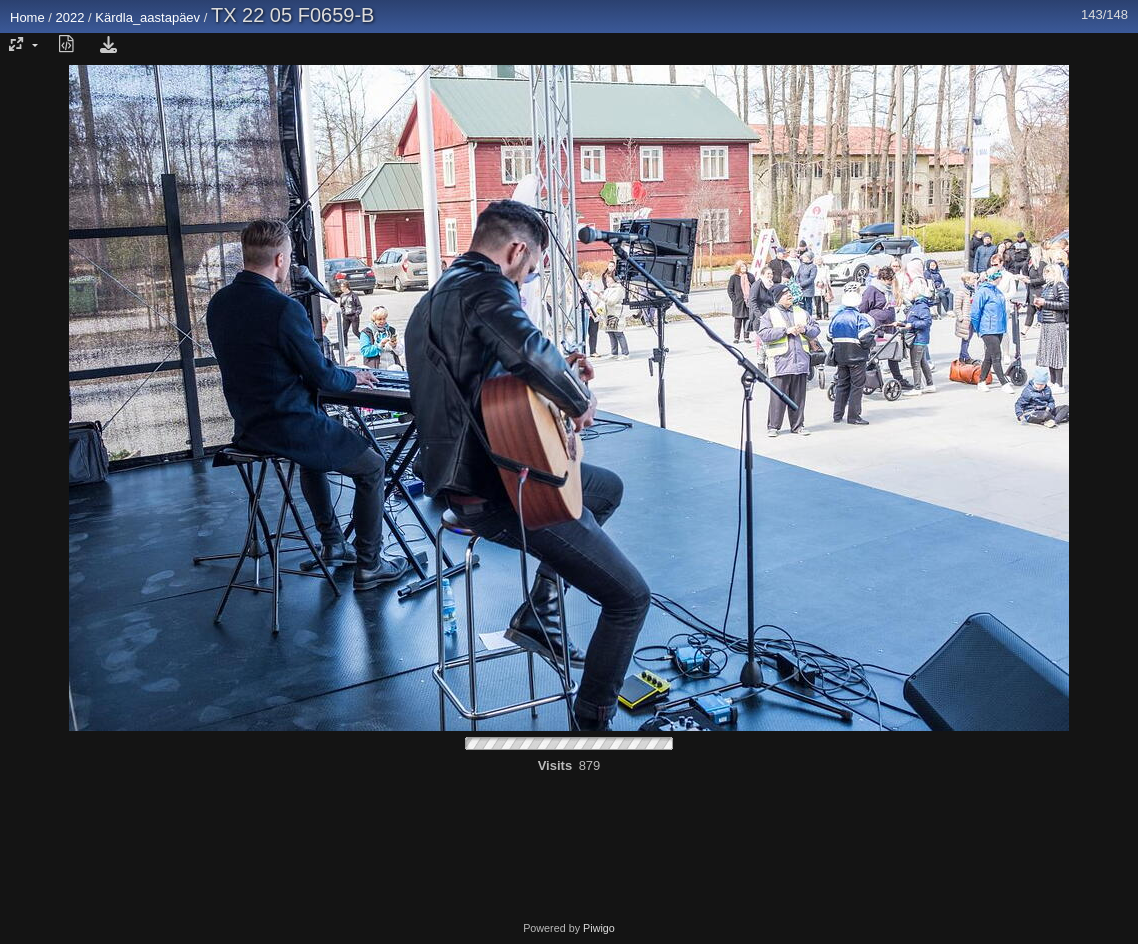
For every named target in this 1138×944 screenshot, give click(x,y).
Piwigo (599, 928)
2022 (70, 17)
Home (27, 17)
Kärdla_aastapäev (147, 17)
